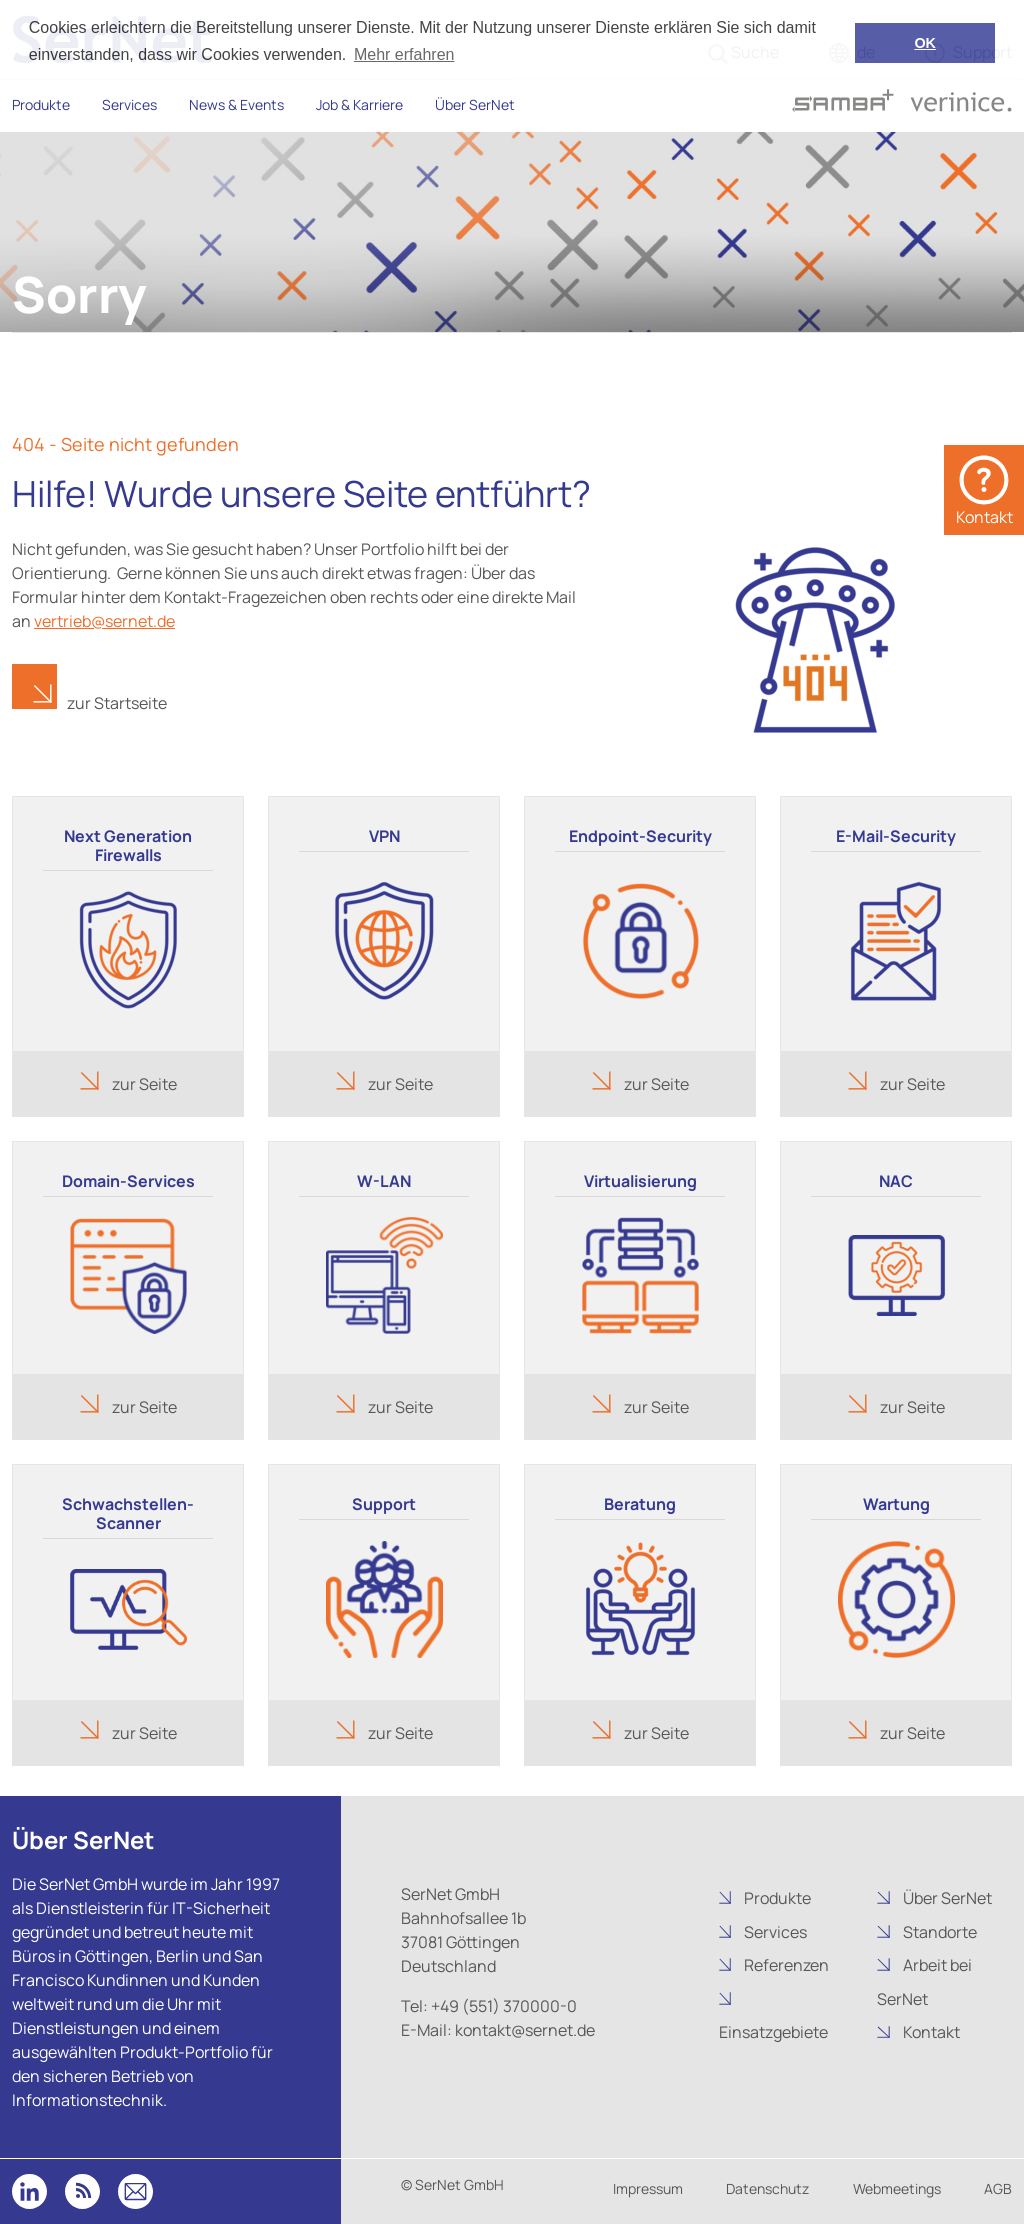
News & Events (236, 104)
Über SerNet (475, 104)
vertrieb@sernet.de (104, 621)
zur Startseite (117, 703)
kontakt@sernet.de (523, 2030)
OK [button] (925, 43)
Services (129, 104)
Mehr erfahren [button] (404, 54)
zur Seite (143, 1084)
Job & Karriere (359, 104)
